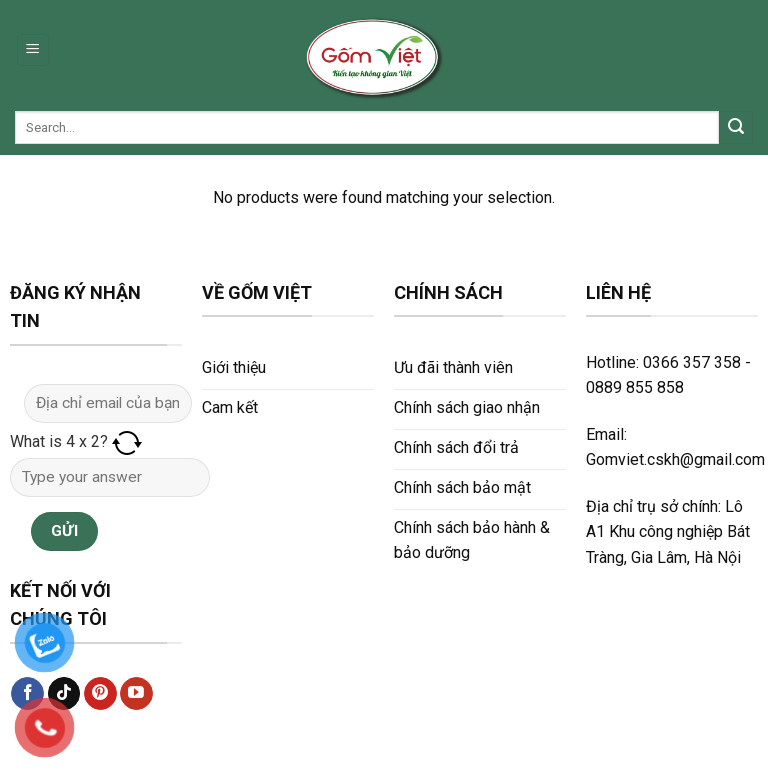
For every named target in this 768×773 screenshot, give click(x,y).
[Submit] (736, 128)
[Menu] (33, 50)
